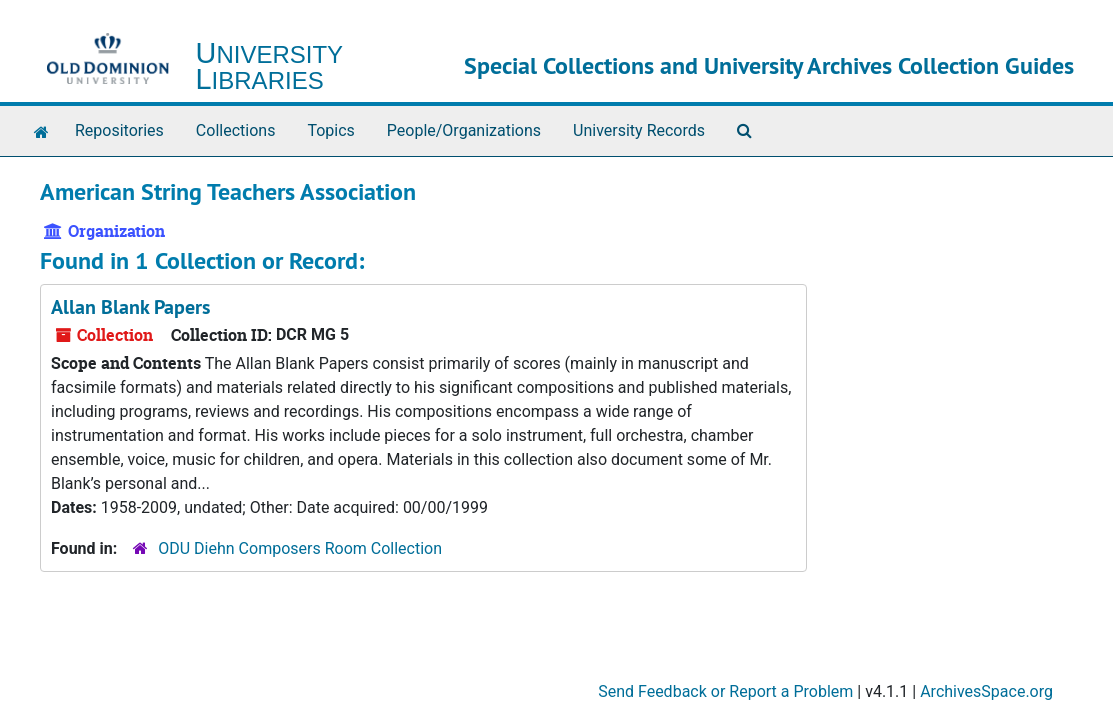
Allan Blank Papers (130, 307)
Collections (236, 130)
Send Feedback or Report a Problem (725, 691)
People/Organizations (464, 130)
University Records (639, 130)
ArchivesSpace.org (986, 691)
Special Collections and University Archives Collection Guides (769, 65)
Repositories (119, 130)
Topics (330, 130)
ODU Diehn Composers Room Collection (300, 548)
